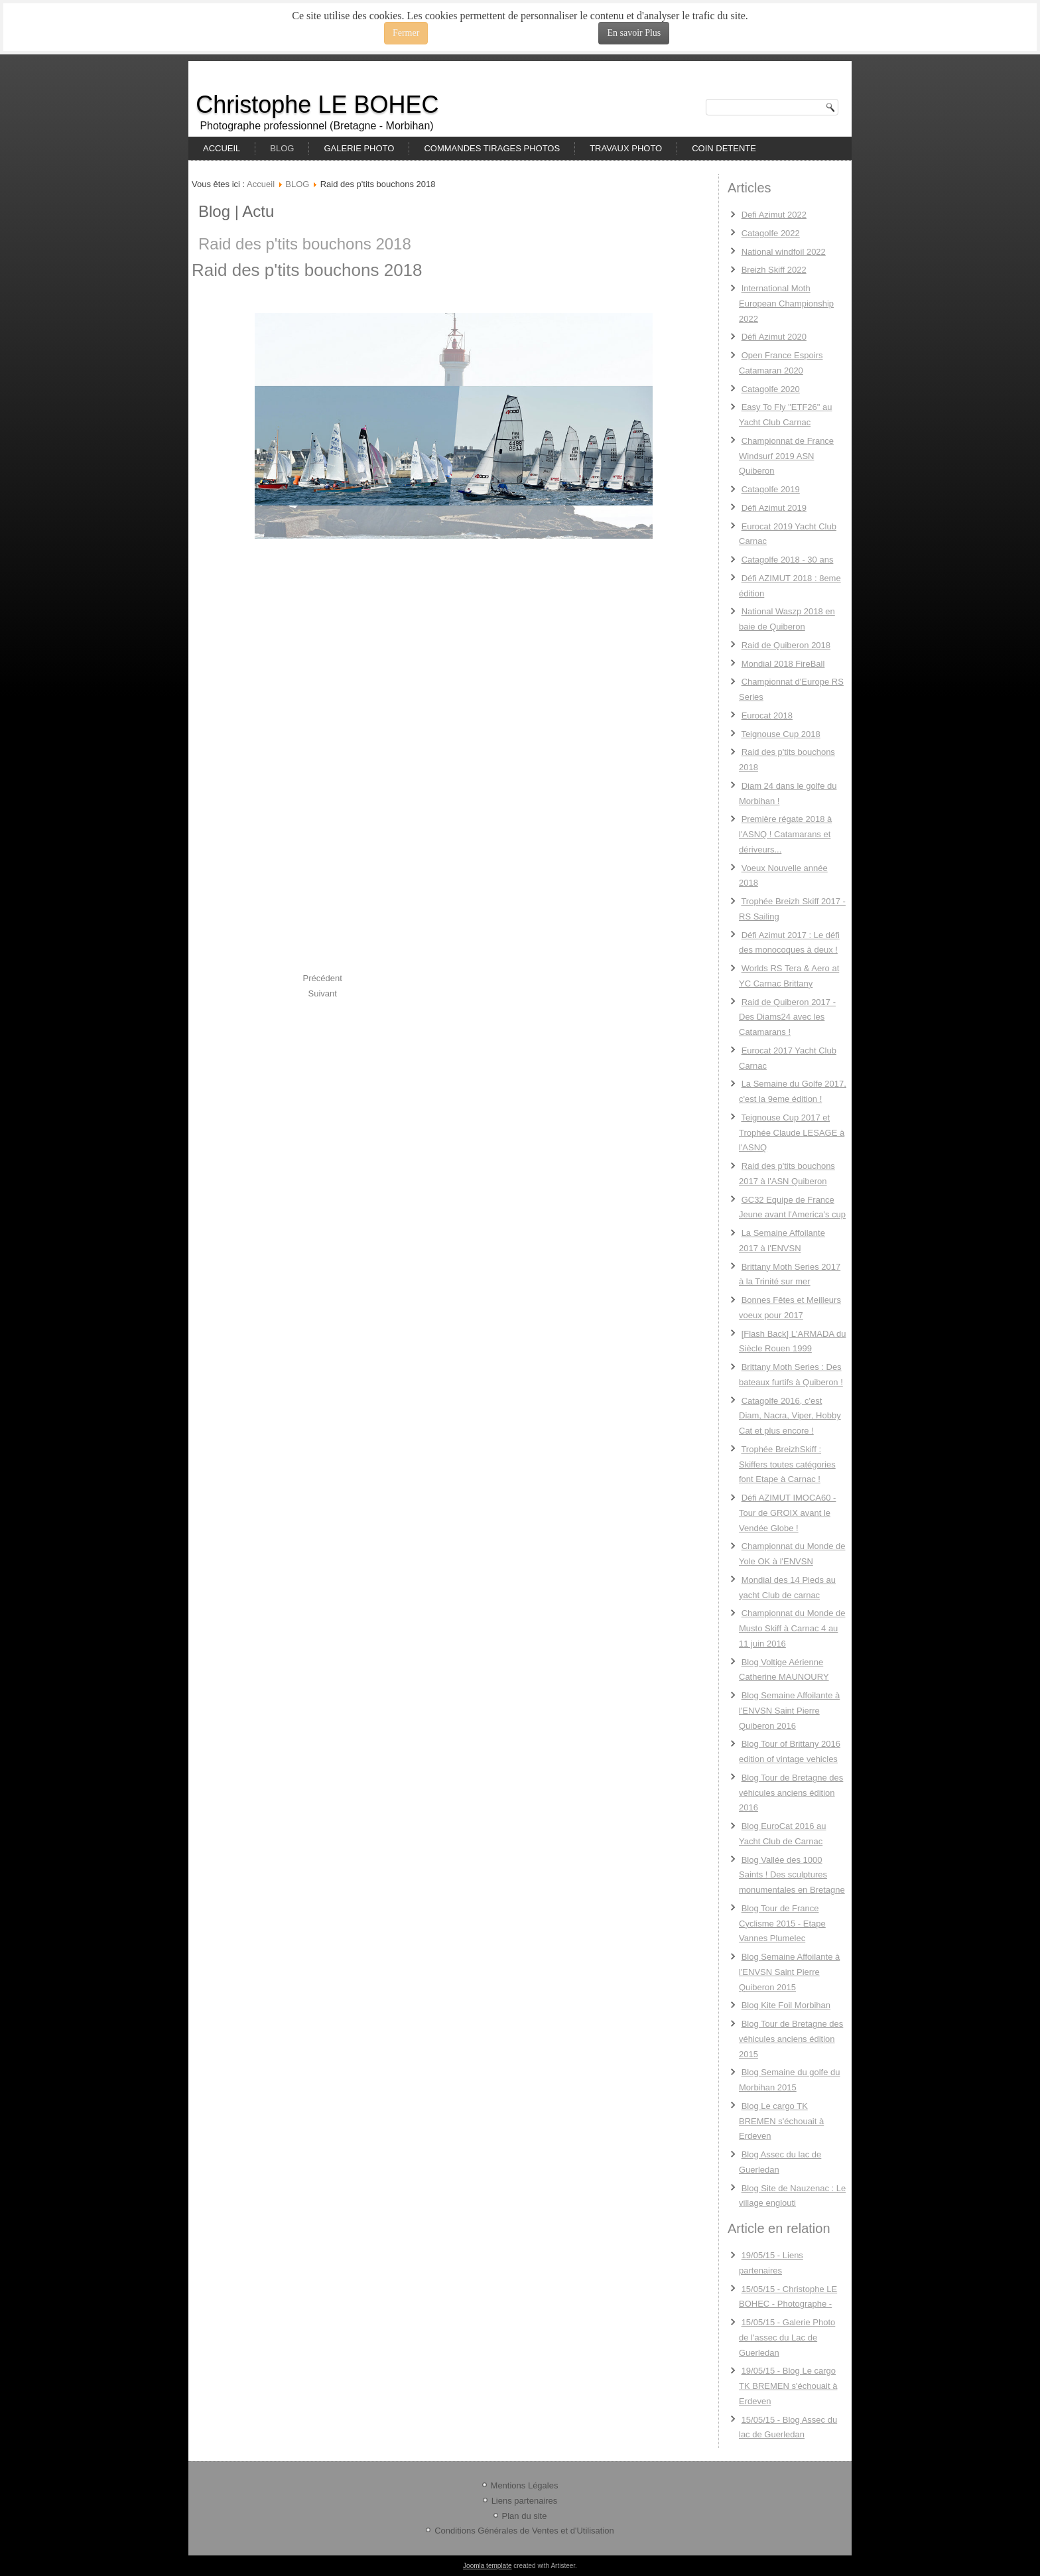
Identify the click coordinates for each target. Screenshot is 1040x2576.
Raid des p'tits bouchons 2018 (304, 244)
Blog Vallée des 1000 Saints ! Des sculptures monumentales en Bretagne (792, 1875)
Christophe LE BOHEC (317, 104)
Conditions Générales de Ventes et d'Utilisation (524, 2531)
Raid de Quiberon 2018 (786, 645)
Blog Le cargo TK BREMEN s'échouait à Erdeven (781, 2121)
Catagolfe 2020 (771, 389)
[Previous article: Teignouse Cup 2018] (322, 978)
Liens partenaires (524, 2501)
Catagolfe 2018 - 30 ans (788, 560)
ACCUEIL (221, 148)
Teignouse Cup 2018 (780, 734)
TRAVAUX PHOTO (626, 148)
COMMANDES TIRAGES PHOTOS (492, 148)
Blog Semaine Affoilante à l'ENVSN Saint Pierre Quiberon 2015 (789, 1972)
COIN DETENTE (724, 148)
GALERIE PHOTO (359, 148)
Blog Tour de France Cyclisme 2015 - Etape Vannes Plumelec (782, 1923)
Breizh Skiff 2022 (774, 270)
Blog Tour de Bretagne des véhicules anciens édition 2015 (791, 2039)
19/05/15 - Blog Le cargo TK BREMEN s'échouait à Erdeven (788, 2386)
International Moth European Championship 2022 (786, 303)
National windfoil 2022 (784, 252)
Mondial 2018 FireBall (783, 664)
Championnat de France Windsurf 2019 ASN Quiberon (786, 456)
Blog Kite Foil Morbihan (786, 2005)
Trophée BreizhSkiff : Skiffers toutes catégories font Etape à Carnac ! (787, 1464)
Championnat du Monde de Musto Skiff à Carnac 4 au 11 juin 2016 (792, 1628)
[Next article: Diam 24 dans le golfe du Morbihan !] (322, 993)
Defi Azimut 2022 (774, 215)
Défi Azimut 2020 (774, 337)
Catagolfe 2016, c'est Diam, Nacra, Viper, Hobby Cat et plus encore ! (790, 1416)
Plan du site (524, 2516)
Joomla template (487, 2565)
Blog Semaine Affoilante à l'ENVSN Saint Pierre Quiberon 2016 (789, 1710)
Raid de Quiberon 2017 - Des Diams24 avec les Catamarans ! (787, 1017)
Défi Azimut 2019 (774, 508)
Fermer (406, 33)
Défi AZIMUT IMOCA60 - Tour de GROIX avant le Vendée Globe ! (787, 1513)
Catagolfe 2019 (771, 489)
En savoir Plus (634, 33)
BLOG (282, 148)
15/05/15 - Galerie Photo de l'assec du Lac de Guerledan (787, 2337)
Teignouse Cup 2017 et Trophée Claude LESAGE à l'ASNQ (791, 1133)
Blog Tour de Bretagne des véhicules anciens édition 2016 (791, 1793)
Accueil (261, 184)
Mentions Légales (524, 2485)
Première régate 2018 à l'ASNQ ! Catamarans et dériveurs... (785, 834)
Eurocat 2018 (767, 715)
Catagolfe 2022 (771, 233)
